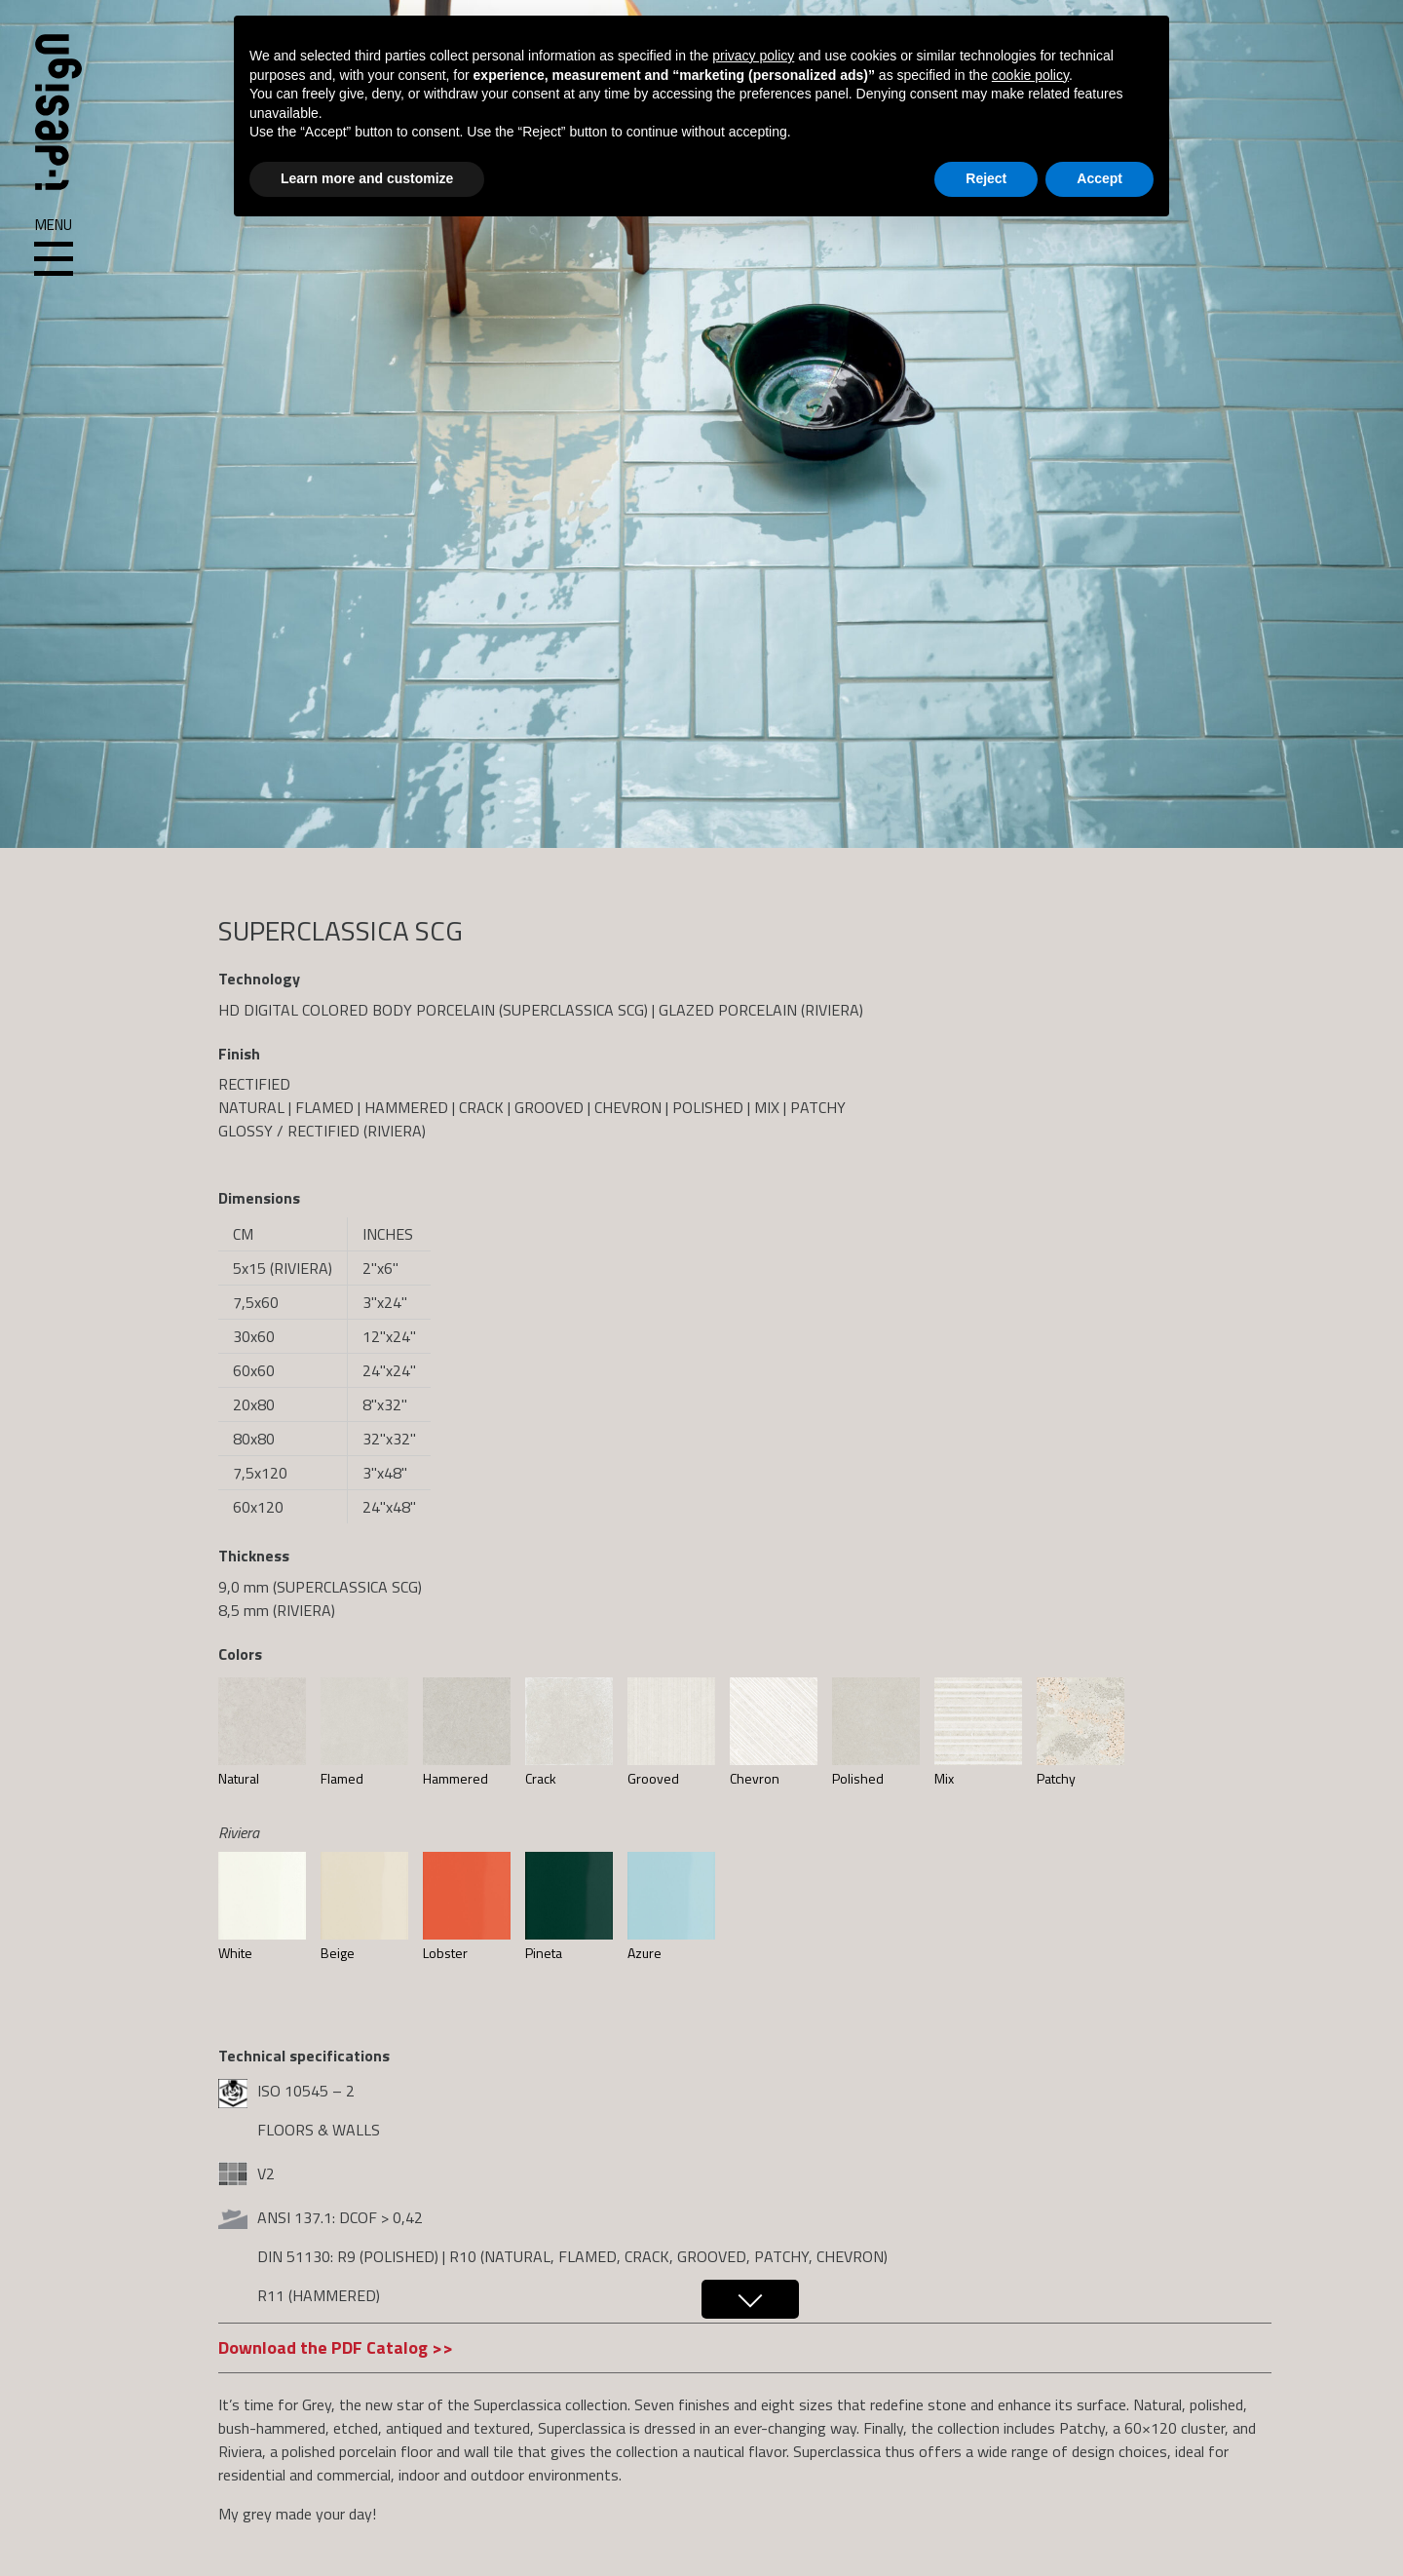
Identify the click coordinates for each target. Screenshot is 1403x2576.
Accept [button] (1099, 178)
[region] (701, 424)
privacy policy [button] (753, 55)
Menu (53, 247)
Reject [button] (986, 178)
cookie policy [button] (1030, 75)
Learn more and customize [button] (367, 178)
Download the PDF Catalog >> (335, 2347)
